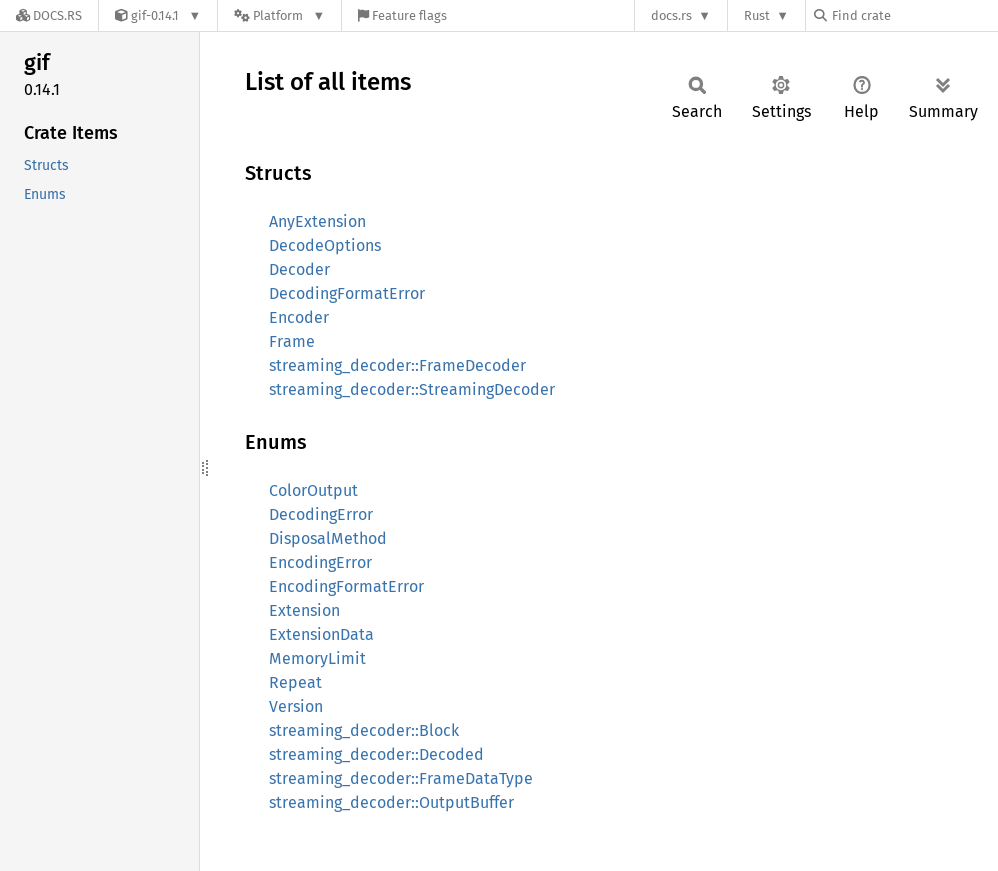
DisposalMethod (328, 538)
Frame (292, 341)
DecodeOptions (325, 245)
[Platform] (279, 15)
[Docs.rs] (49, 15)
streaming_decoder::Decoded (376, 754)
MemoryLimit (317, 658)
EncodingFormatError (346, 586)
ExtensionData (321, 634)
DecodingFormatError (347, 293)
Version (296, 706)
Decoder (299, 269)
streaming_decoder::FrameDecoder (397, 365)
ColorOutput (313, 490)
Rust (757, 15)
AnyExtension (317, 221)
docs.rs (671, 15)
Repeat (295, 682)
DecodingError (321, 514)
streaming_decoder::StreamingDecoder (412, 389)
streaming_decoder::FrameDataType (401, 778)
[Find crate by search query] (914, 15)
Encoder (299, 317)
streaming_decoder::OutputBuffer (391, 802)
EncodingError (320, 562)
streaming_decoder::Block (364, 730)
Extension (304, 610)
